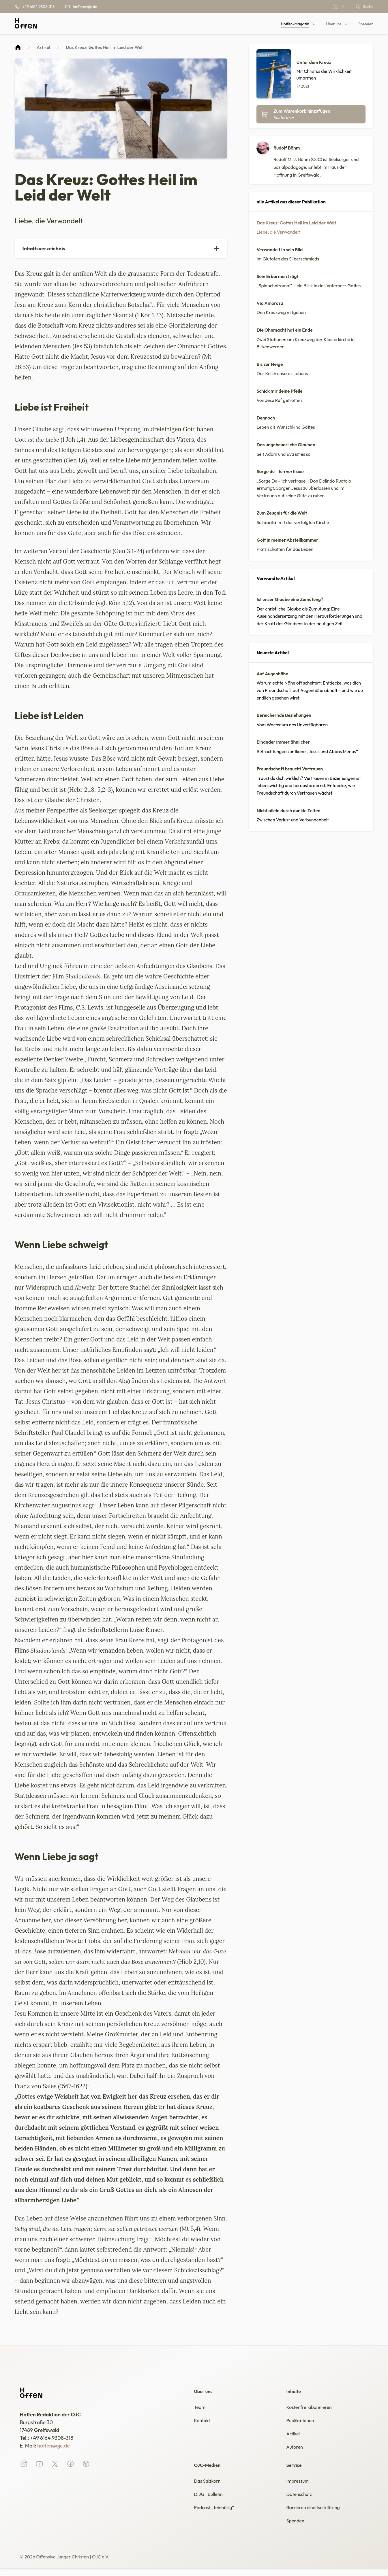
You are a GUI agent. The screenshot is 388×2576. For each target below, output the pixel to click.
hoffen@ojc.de (53, 2446)
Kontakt (203, 2422)
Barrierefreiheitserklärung (316, 2514)
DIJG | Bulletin (210, 2499)
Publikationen (302, 2422)
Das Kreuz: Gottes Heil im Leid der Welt (105, 47)
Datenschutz (300, 2499)
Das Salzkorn (209, 2485)
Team (200, 2407)
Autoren (295, 2450)
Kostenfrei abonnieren (312, 2407)
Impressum (299, 2485)
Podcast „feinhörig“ (216, 2514)
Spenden (296, 2528)
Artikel (43, 47)
